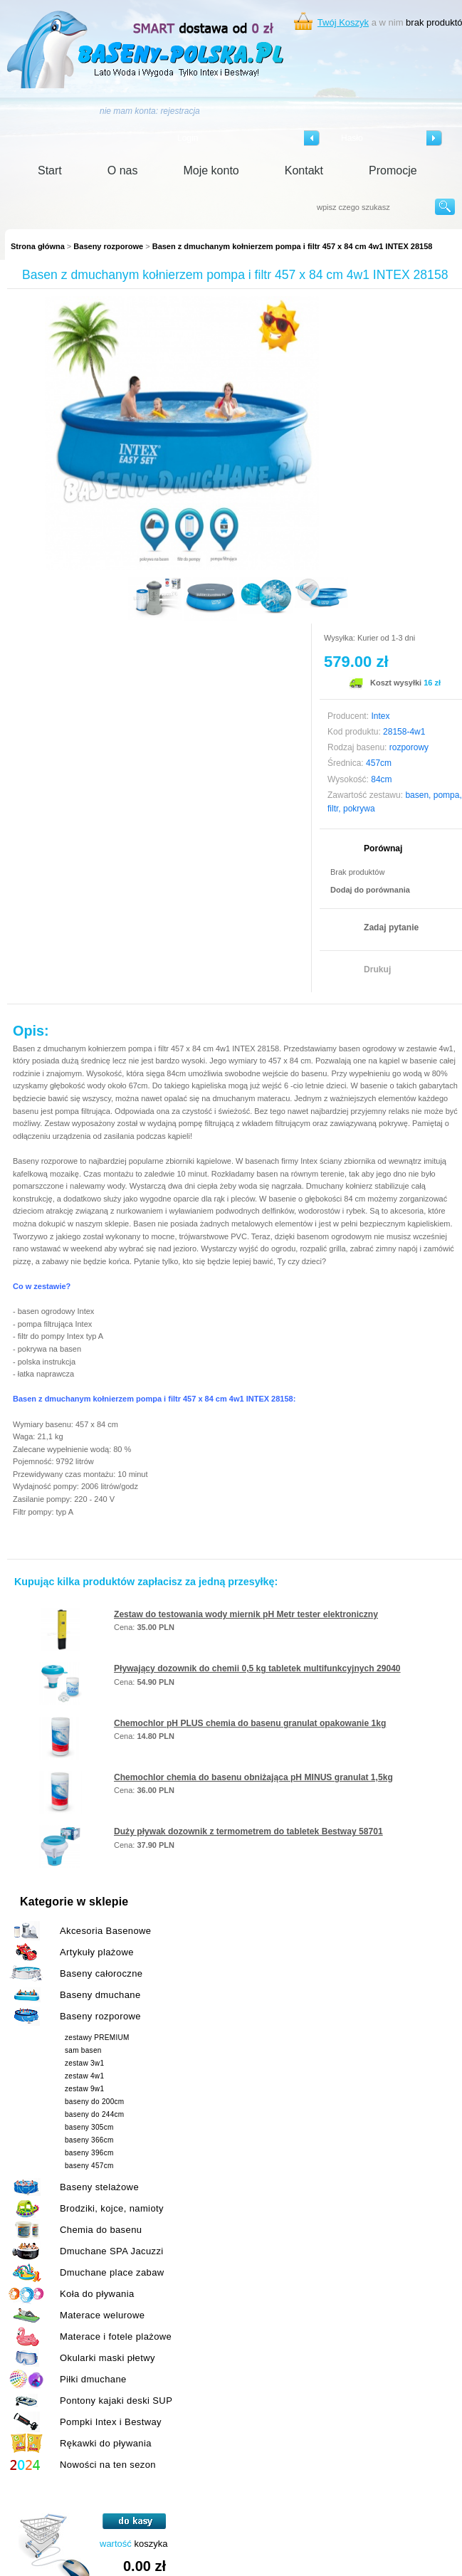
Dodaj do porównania (370, 889)
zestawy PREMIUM (97, 2037)
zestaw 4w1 (84, 2076)
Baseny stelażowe (99, 2187)
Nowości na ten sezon (108, 2464)
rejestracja (179, 111)
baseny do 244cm (94, 2114)
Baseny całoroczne (101, 1973)
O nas (122, 170)
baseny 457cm (89, 2166)
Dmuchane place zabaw (112, 2272)
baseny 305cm (89, 2127)
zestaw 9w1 (84, 2089)
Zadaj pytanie (391, 927)
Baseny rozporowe (108, 246)
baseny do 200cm (94, 2102)
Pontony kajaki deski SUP (116, 2400)
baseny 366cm (89, 2140)
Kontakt (304, 170)
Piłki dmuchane (93, 2379)
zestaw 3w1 (84, 2063)
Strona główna (38, 246)
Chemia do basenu (101, 2229)
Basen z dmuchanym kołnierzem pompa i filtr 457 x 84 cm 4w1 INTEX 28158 (292, 246)
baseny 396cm (89, 2153)
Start (50, 170)
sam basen (83, 2050)
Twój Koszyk (343, 22)
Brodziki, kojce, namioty (112, 2208)
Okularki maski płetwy (107, 2357)
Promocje (393, 170)
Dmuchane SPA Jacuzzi (112, 2251)
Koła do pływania (97, 2293)
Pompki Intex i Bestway (111, 2422)
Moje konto (210, 170)
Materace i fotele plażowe (116, 2336)
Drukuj (377, 969)
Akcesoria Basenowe (105, 1930)
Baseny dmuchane (100, 1994)
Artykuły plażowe (97, 1952)
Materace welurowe (102, 2315)
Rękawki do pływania (106, 2443)
